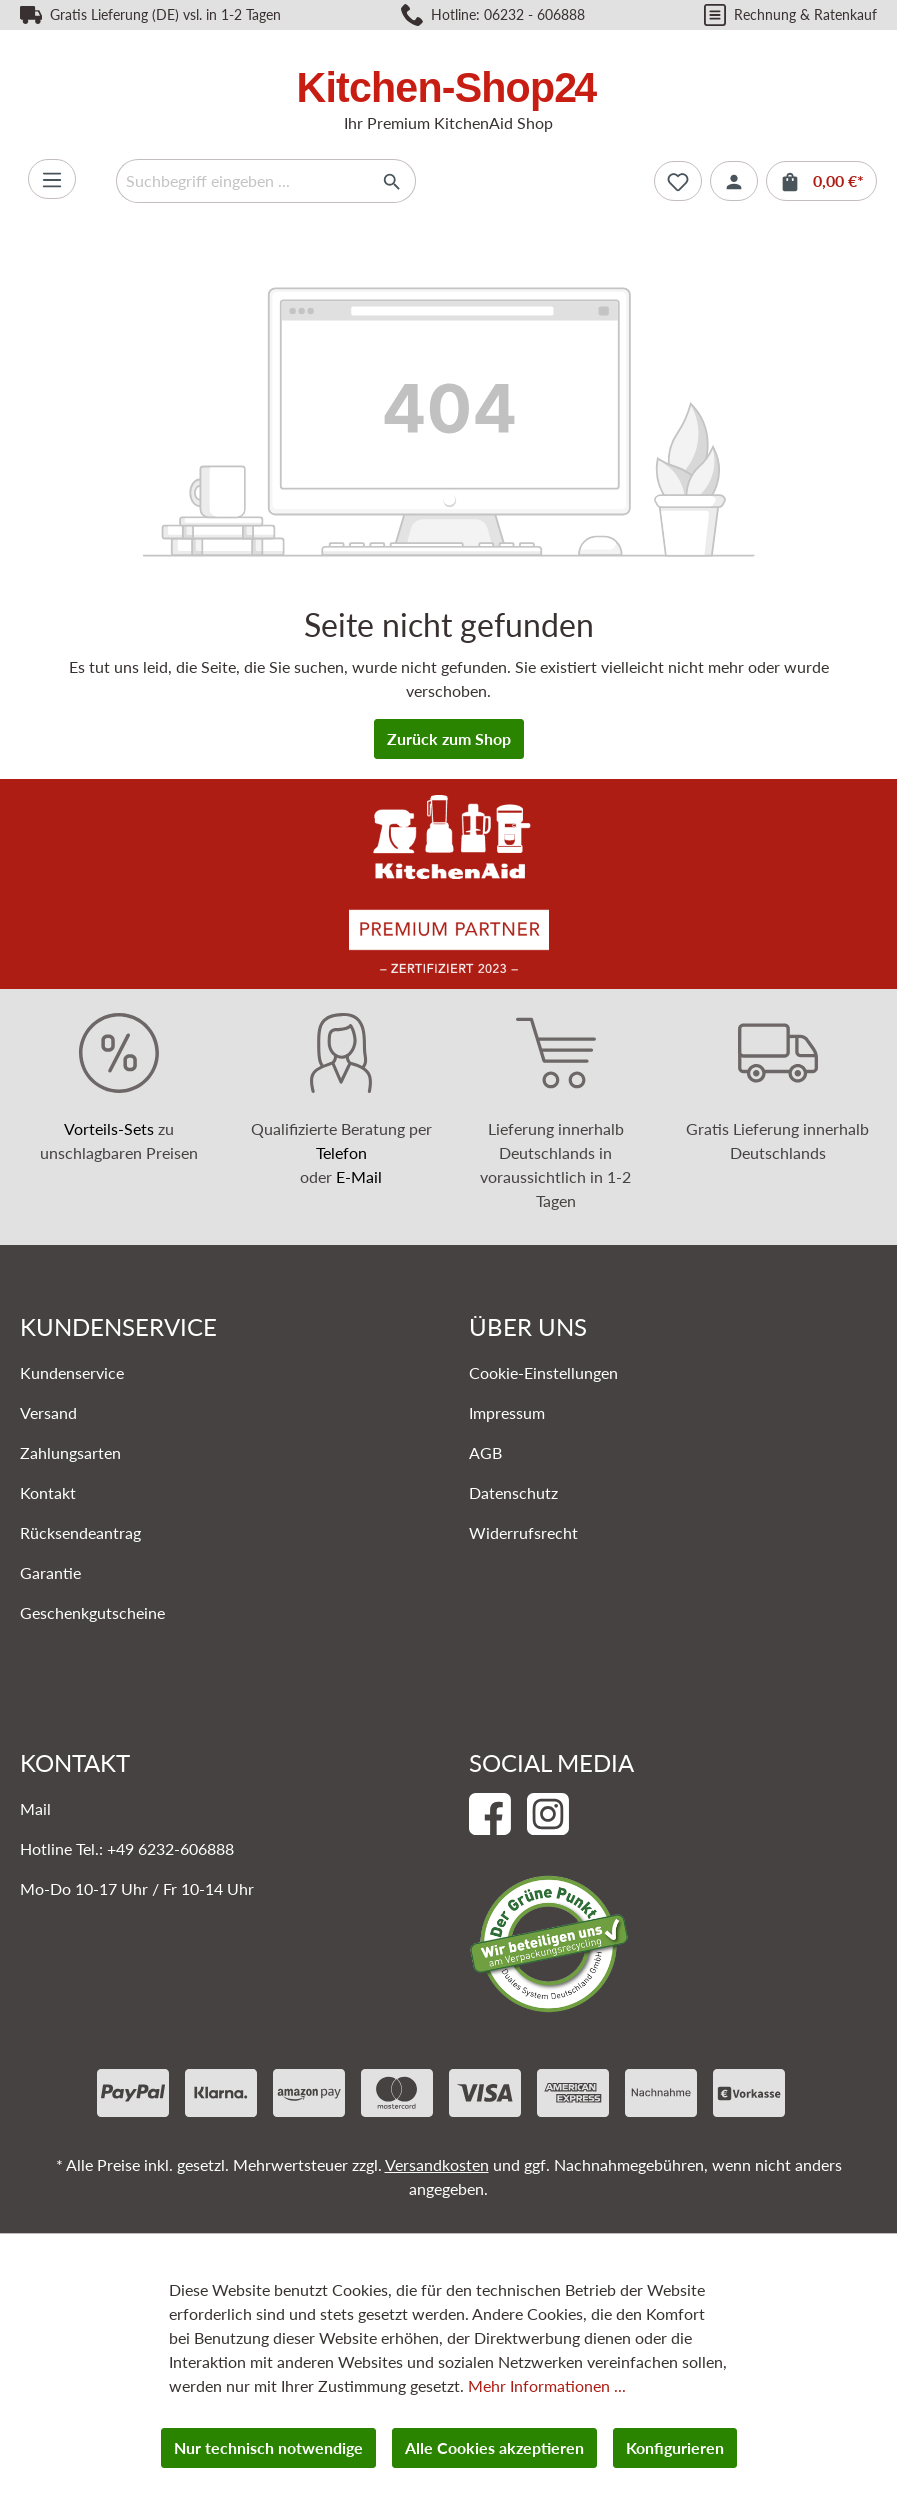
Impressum (507, 1412)
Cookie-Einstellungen (543, 1372)
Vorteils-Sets (109, 1128)
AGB (485, 1452)
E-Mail (359, 1176)
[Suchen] (392, 181)
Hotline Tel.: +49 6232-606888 (127, 1848)
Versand (48, 1412)
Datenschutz (513, 1492)
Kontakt (48, 1492)
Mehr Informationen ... (547, 2385)
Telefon (341, 1152)
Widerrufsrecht (523, 1532)
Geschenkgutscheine (92, 1612)
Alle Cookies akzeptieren (494, 2447)
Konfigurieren (675, 2447)
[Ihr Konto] (734, 181)
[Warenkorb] (821, 181)
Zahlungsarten (70, 1452)
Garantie (50, 1572)
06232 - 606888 (534, 14)
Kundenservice (72, 1372)
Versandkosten (437, 2164)
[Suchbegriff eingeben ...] (243, 181)
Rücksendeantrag (80, 1532)
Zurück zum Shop (449, 738)
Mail (35, 1808)
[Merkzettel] (678, 181)
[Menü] (52, 179)
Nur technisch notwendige (268, 2447)
